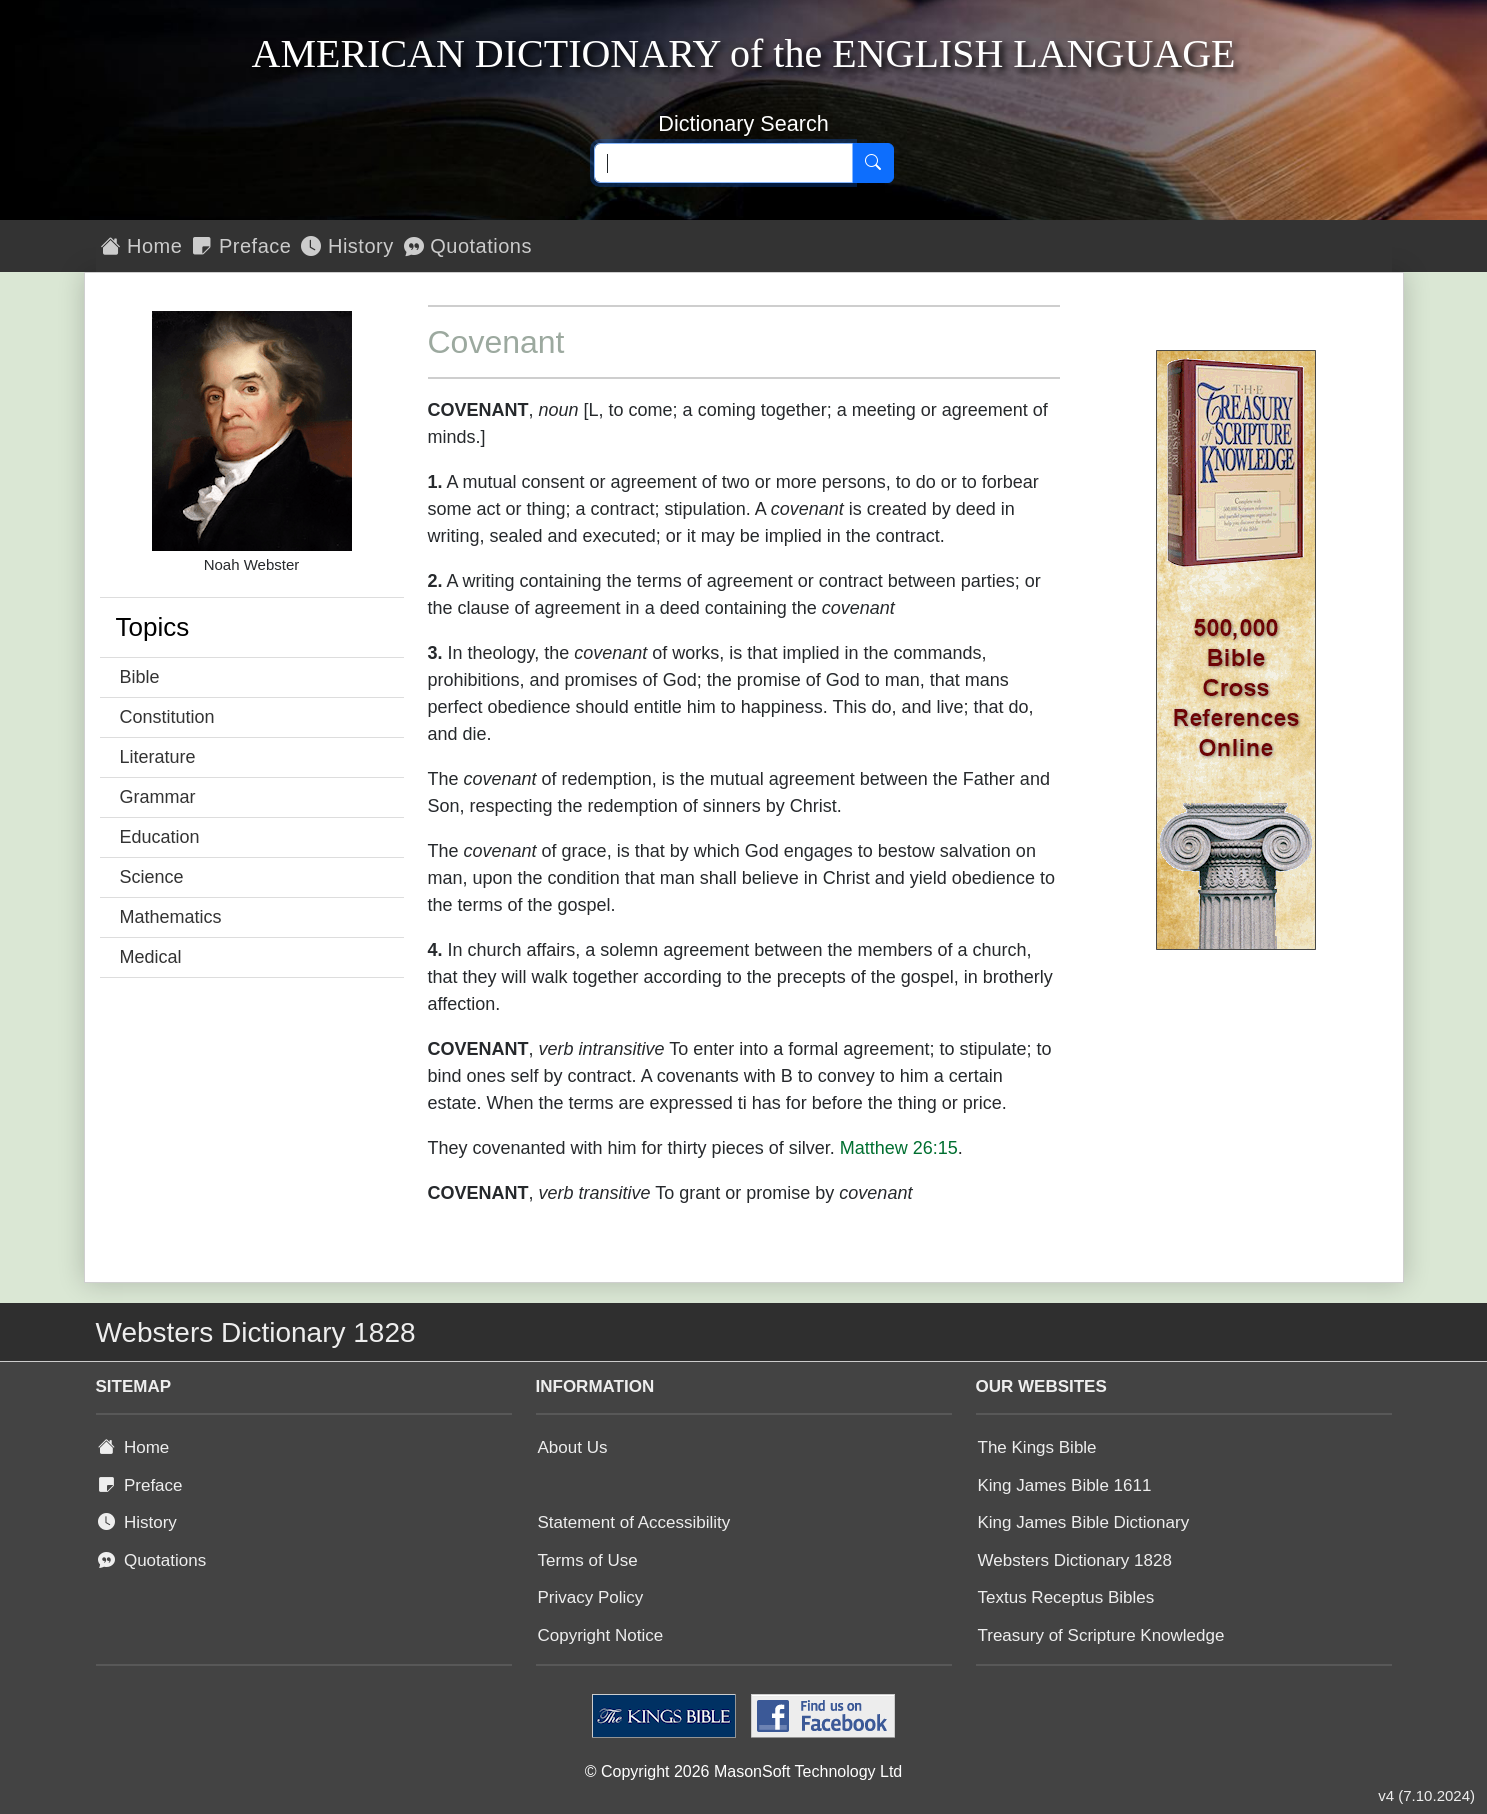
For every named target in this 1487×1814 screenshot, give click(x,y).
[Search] (873, 163)
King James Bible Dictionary (1084, 1522)
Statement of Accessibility (634, 1522)
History (347, 246)
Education (160, 837)
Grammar (158, 797)
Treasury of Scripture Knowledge (1101, 1635)
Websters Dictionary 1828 (1075, 1560)
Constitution (167, 717)
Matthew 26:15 (899, 1148)
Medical (151, 957)
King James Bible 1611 (1065, 1485)
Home (142, 246)
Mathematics (171, 917)
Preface (241, 246)
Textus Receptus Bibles (1066, 1597)
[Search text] (723, 163)
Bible (140, 677)
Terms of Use (588, 1560)
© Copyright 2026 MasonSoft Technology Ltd (743, 1771)
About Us (573, 1447)
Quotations (468, 246)
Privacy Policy (591, 1597)
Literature (158, 757)
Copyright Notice (601, 1635)
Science (152, 877)
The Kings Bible (1037, 1447)
